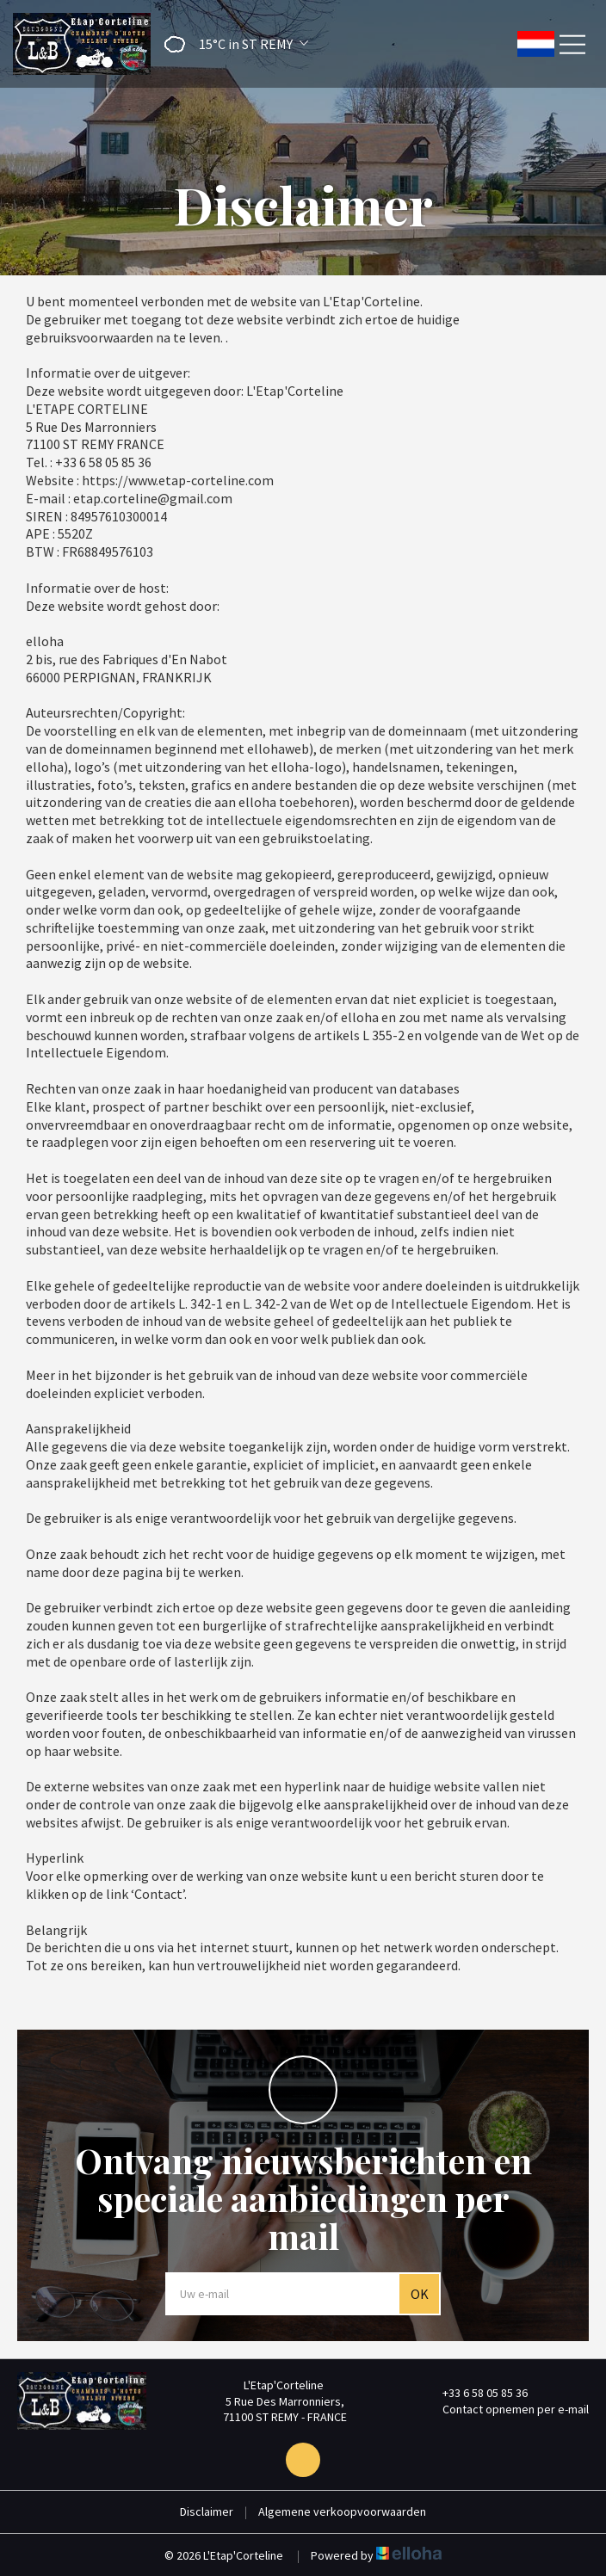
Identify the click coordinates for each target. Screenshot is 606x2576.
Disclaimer (206, 2511)
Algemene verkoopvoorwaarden (342, 2511)
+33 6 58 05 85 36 (475, 2392)
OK (420, 2293)
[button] (230, 44)
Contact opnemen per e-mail (506, 2409)
